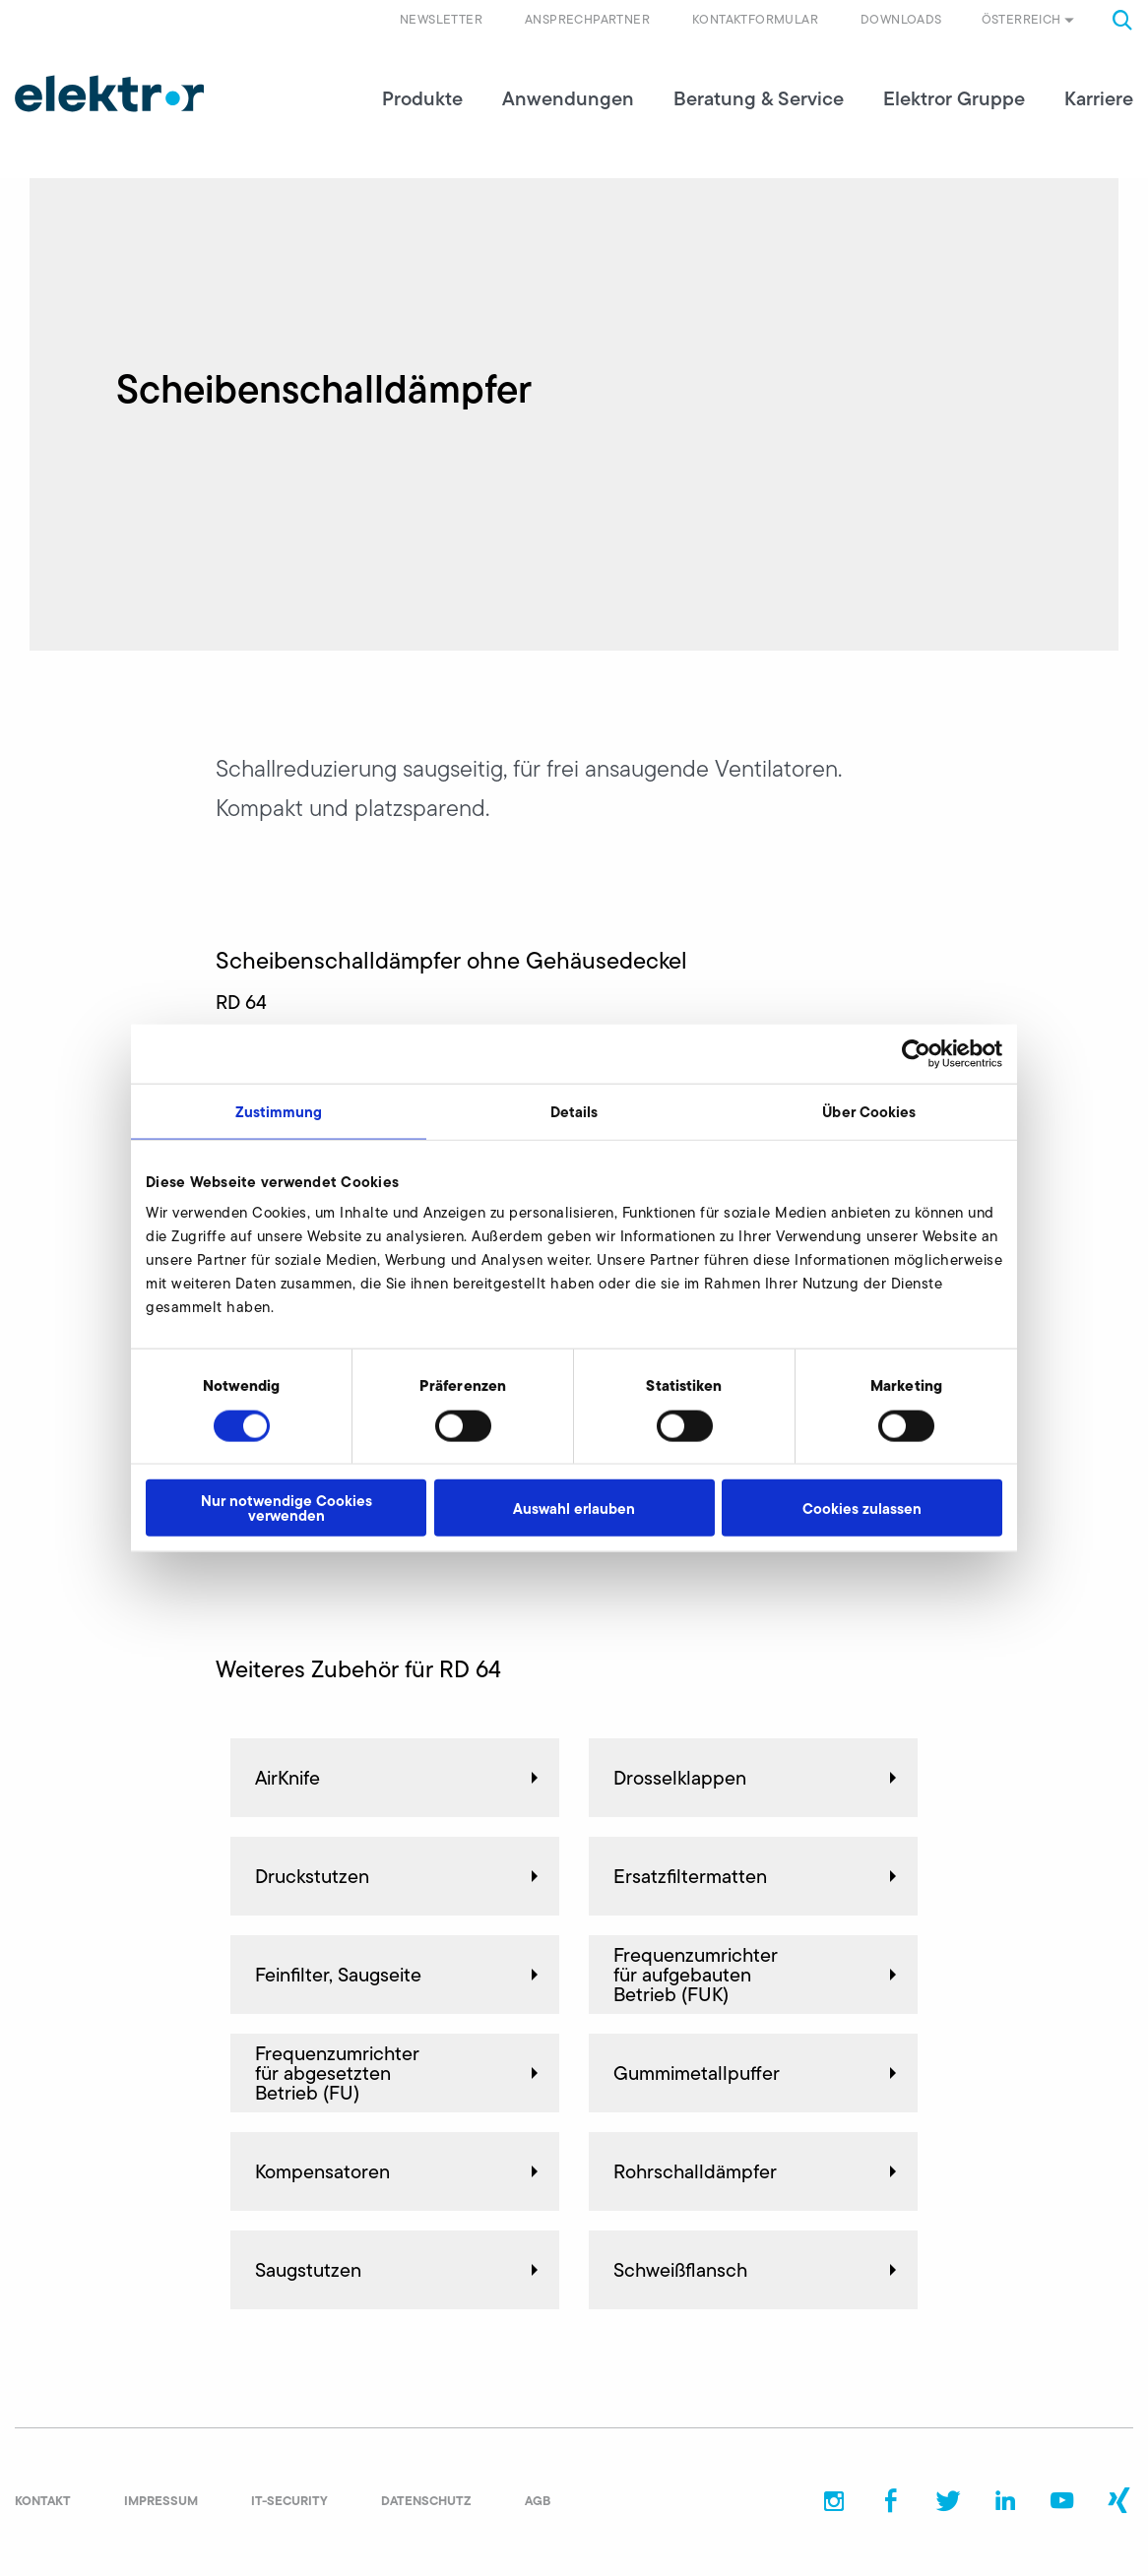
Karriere (1098, 98)
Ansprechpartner (587, 19)
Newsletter (441, 19)
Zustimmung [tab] (279, 1111)
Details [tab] (574, 1111)
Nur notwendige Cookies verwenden (286, 1508)
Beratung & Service (758, 98)
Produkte (422, 98)
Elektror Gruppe (954, 98)
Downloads (901, 19)
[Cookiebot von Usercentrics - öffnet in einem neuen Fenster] (916, 1053)
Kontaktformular (755, 19)
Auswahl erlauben (574, 1507)
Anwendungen (568, 98)
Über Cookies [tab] (869, 1111)
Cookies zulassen (862, 1507)
